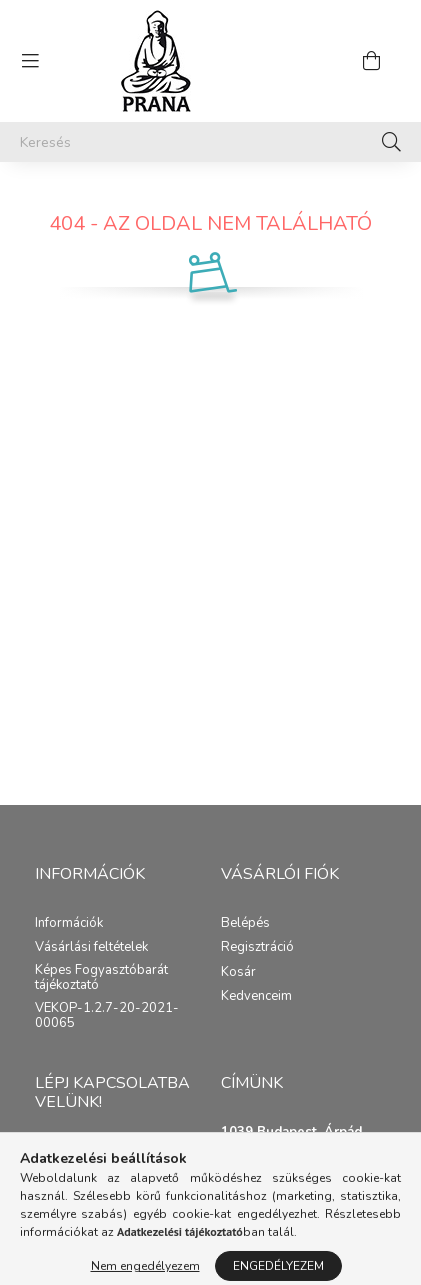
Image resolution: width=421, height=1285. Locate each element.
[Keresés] (210, 142)
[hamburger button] (30, 61)
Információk (69, 924)
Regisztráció (257, 948)
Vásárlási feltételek (91, 948)
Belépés (245, 924)
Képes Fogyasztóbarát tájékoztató (101, 978)
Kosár (238, 973)
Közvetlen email (81, 1152)
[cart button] (371, 61)
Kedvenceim (256, 997)
